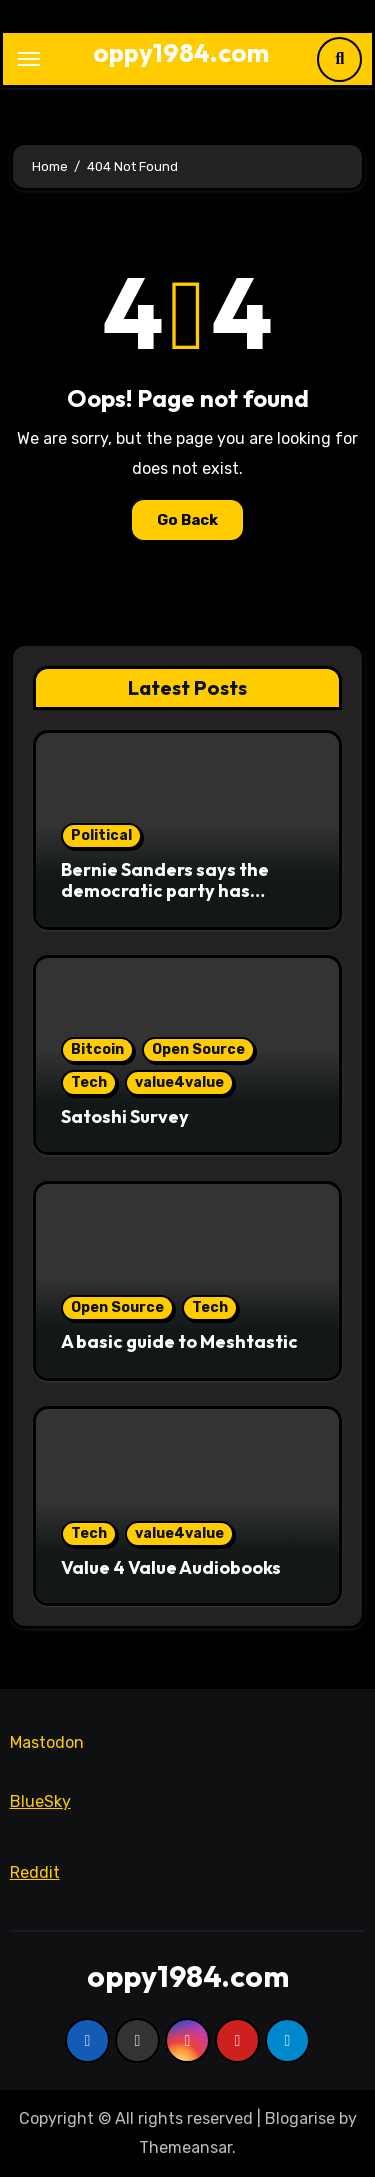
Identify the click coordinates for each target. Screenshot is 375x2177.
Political (101, 835)
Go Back (187, 520)
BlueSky (40, 1801)
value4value (179, 1082)
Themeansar (185, 2147)
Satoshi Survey (125, 1116)
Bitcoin (97, 1049)
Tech (89, 1082)
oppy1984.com (181, 52)
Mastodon (47, 1742)
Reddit (35, 1872)
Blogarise (300, 2118)
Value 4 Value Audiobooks (171, 1567)
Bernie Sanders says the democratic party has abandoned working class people (173, 902)
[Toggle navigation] (29, 59)
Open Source (198, 1049)
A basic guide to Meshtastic (179, 1341)
